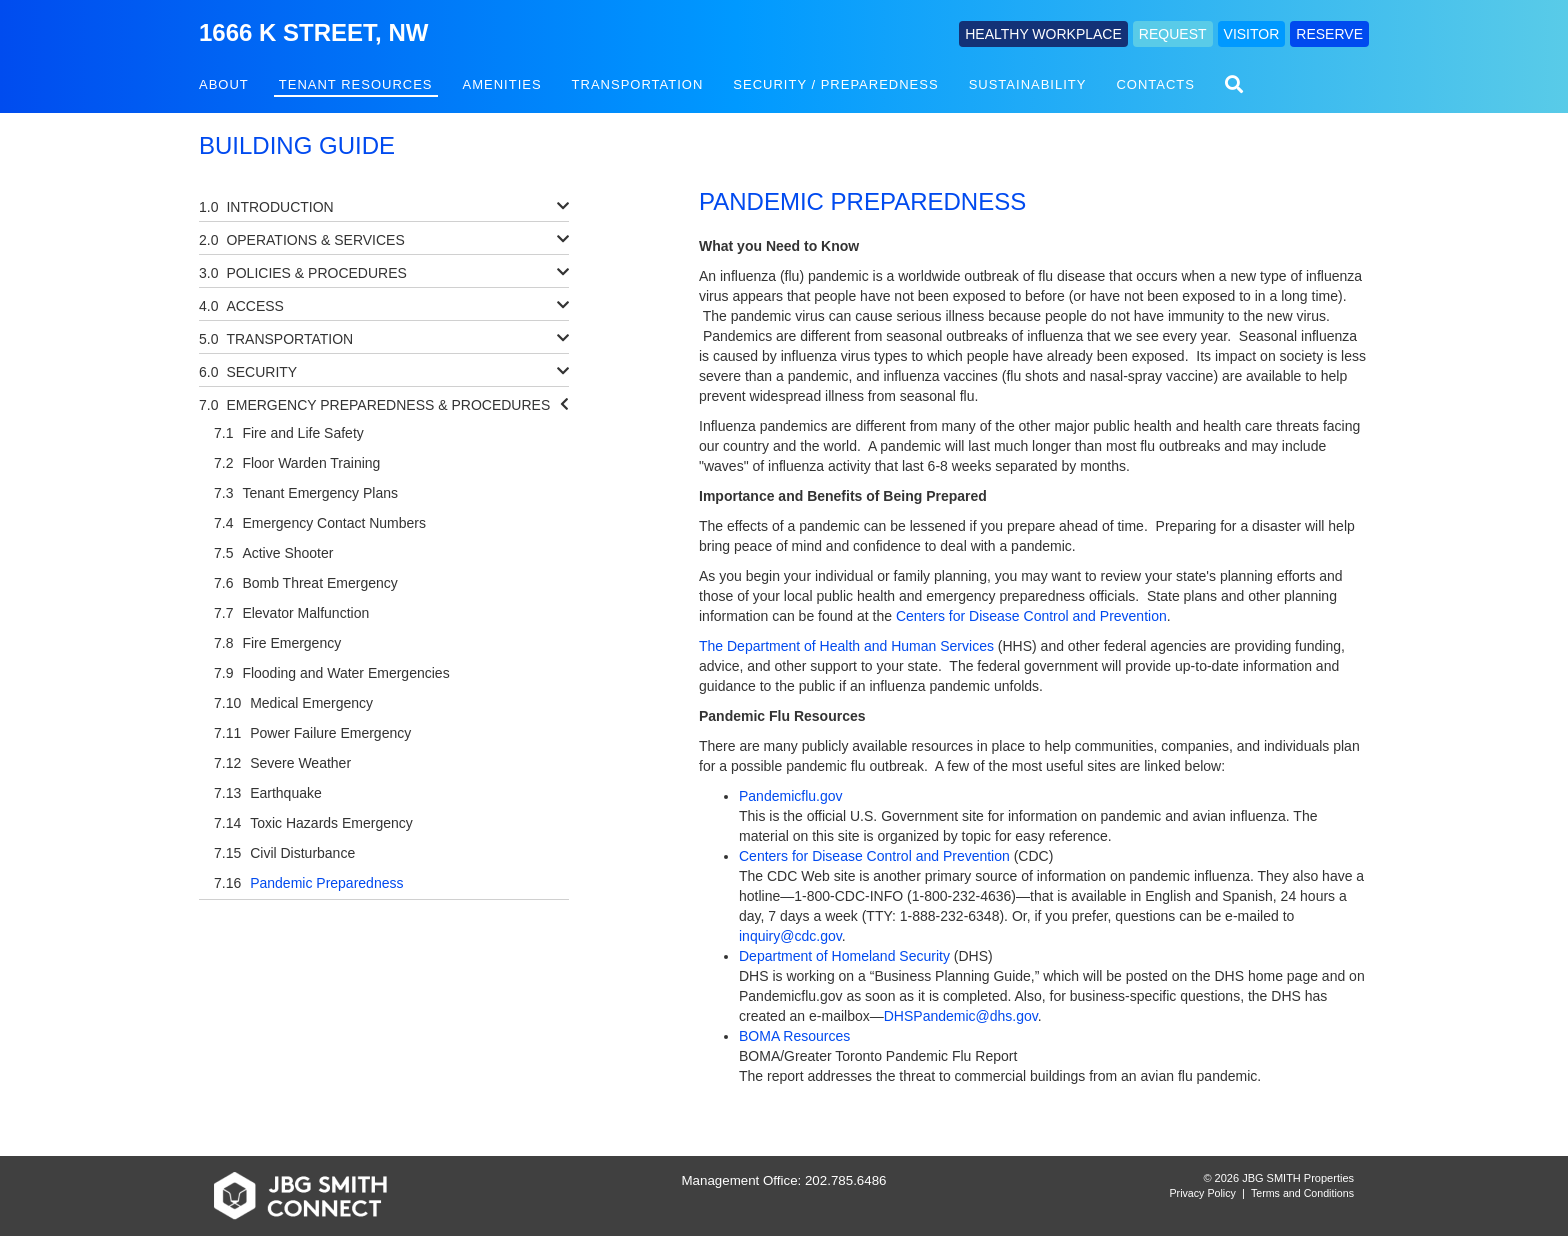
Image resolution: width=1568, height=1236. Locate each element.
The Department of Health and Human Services (846, 646)
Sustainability (1028, 84)
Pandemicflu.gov (791, 796)
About (224, 84)
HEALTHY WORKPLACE (1043, 34)
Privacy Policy (1203, 1193)
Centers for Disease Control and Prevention (1031, 616)
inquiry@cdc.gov (790, 936)
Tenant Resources (356, 84)
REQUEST (1173, 34)
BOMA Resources (794, 1036)
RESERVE (1329, 34)
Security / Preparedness (835, 84)
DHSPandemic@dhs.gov (961, 1016)
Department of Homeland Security (844, 956)
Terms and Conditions (1302, 1193)
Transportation (638, 84)
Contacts (1155, 84)
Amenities (502, 84)
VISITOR (1252, 34)
